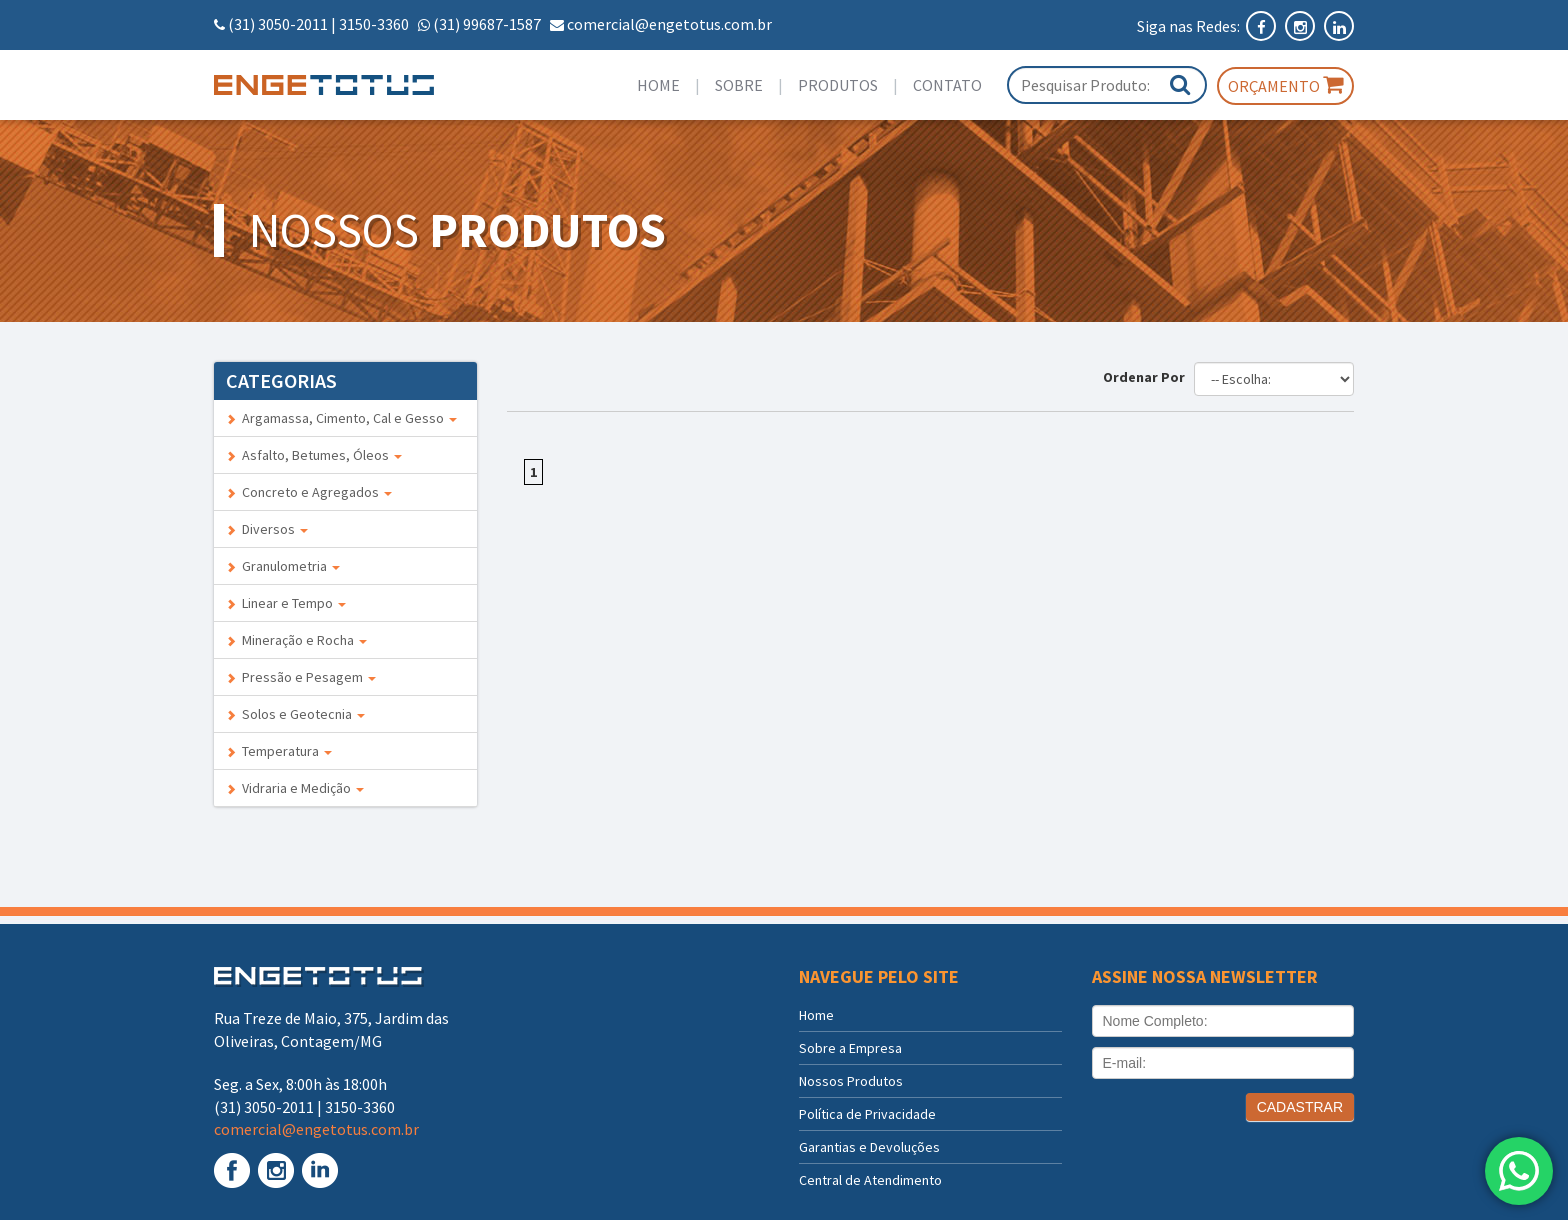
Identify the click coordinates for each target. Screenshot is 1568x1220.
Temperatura (279, 751)
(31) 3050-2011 (278, 24)
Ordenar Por (1147, 377)
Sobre (739, 85)
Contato (947, 85)
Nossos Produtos (851, 1081)
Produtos (838, 85)
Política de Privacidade (867, 1114)
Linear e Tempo (286, 603)
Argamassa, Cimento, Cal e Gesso (341, 418)
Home (658, 85)
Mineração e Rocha (296, 640)
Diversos (267, 529)
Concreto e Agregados (309, 492)
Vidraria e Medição (295, 788)
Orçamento (1285, 85)
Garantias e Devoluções (869, 1147)
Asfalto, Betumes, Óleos (314, 455)
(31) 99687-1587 (487, 24)
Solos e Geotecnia (295, 714)
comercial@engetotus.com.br (669, 24)
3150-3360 (374, 24)
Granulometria (283, 566)
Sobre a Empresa (850, 1048)
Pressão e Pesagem (301, 677)
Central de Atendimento (870, 1180)
